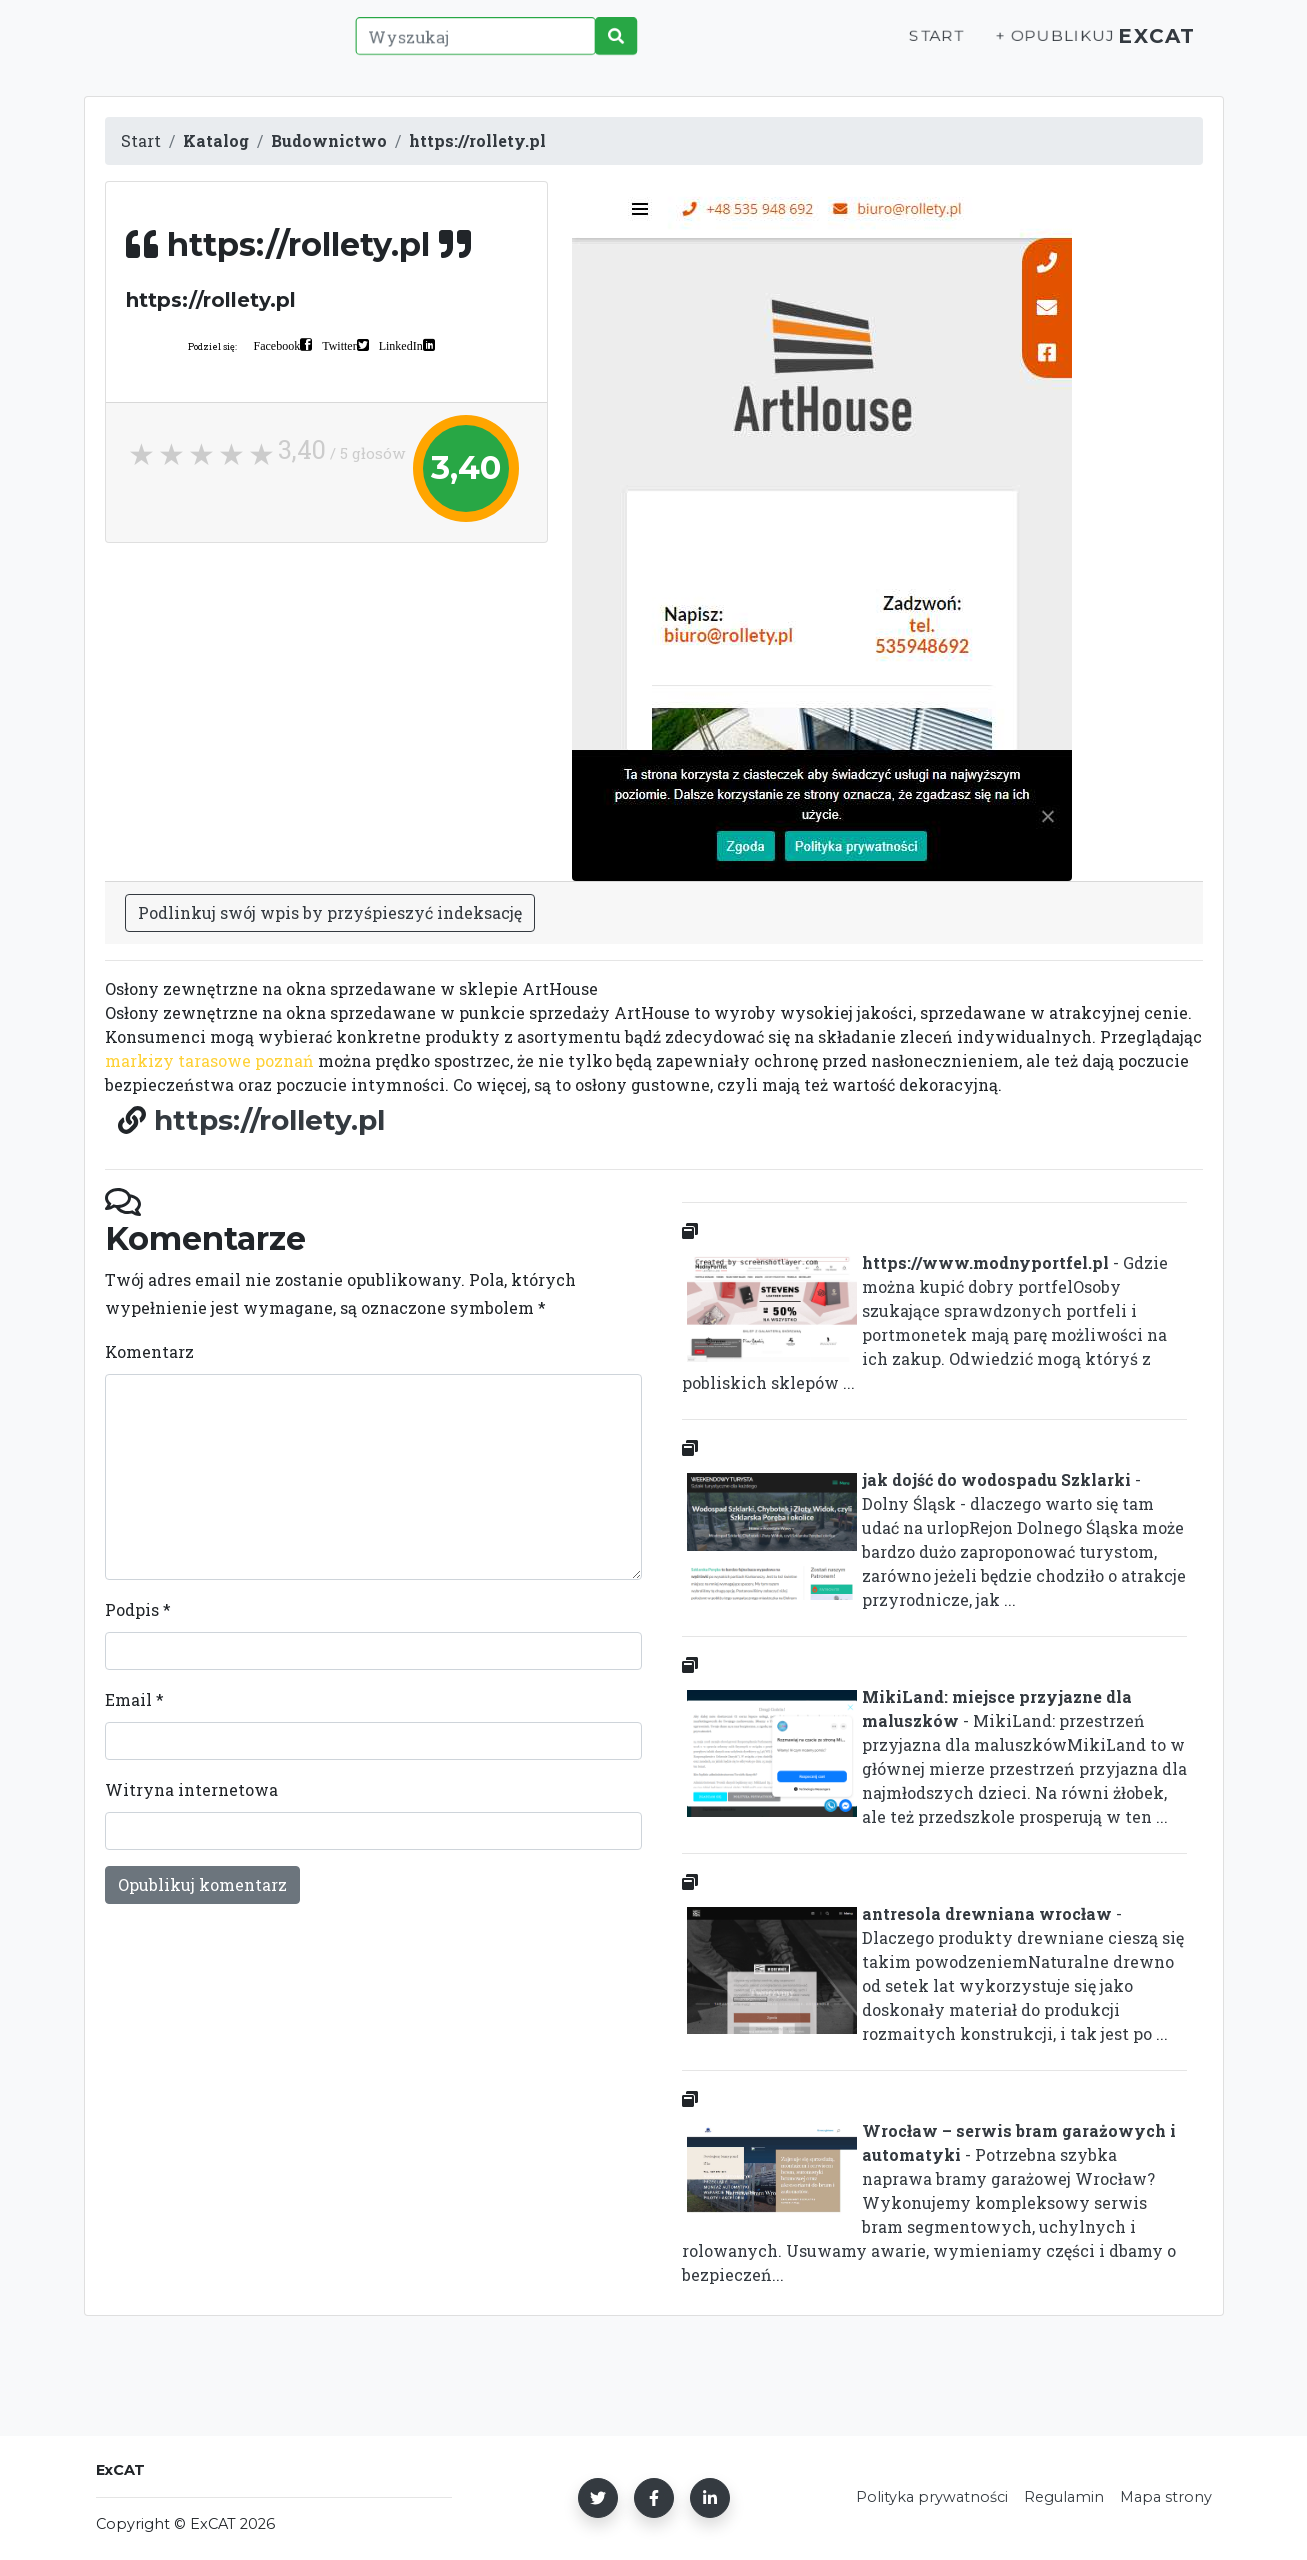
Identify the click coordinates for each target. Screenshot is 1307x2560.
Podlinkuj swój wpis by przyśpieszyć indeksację (330, 912)
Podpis (138, 1609)
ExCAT (1150, 46)
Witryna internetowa (191, 1789)
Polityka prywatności (932, 2497)
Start (920, 46)
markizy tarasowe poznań (209, 1060)
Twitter (339, 345)
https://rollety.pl (269, 1120)
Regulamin (1064, 2497)
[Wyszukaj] (469, 47)
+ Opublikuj (1038, 46)
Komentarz (149, 1351)
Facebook (277, 345)
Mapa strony (1166, 2497)
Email (134, 1699)
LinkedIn (401, 345)
